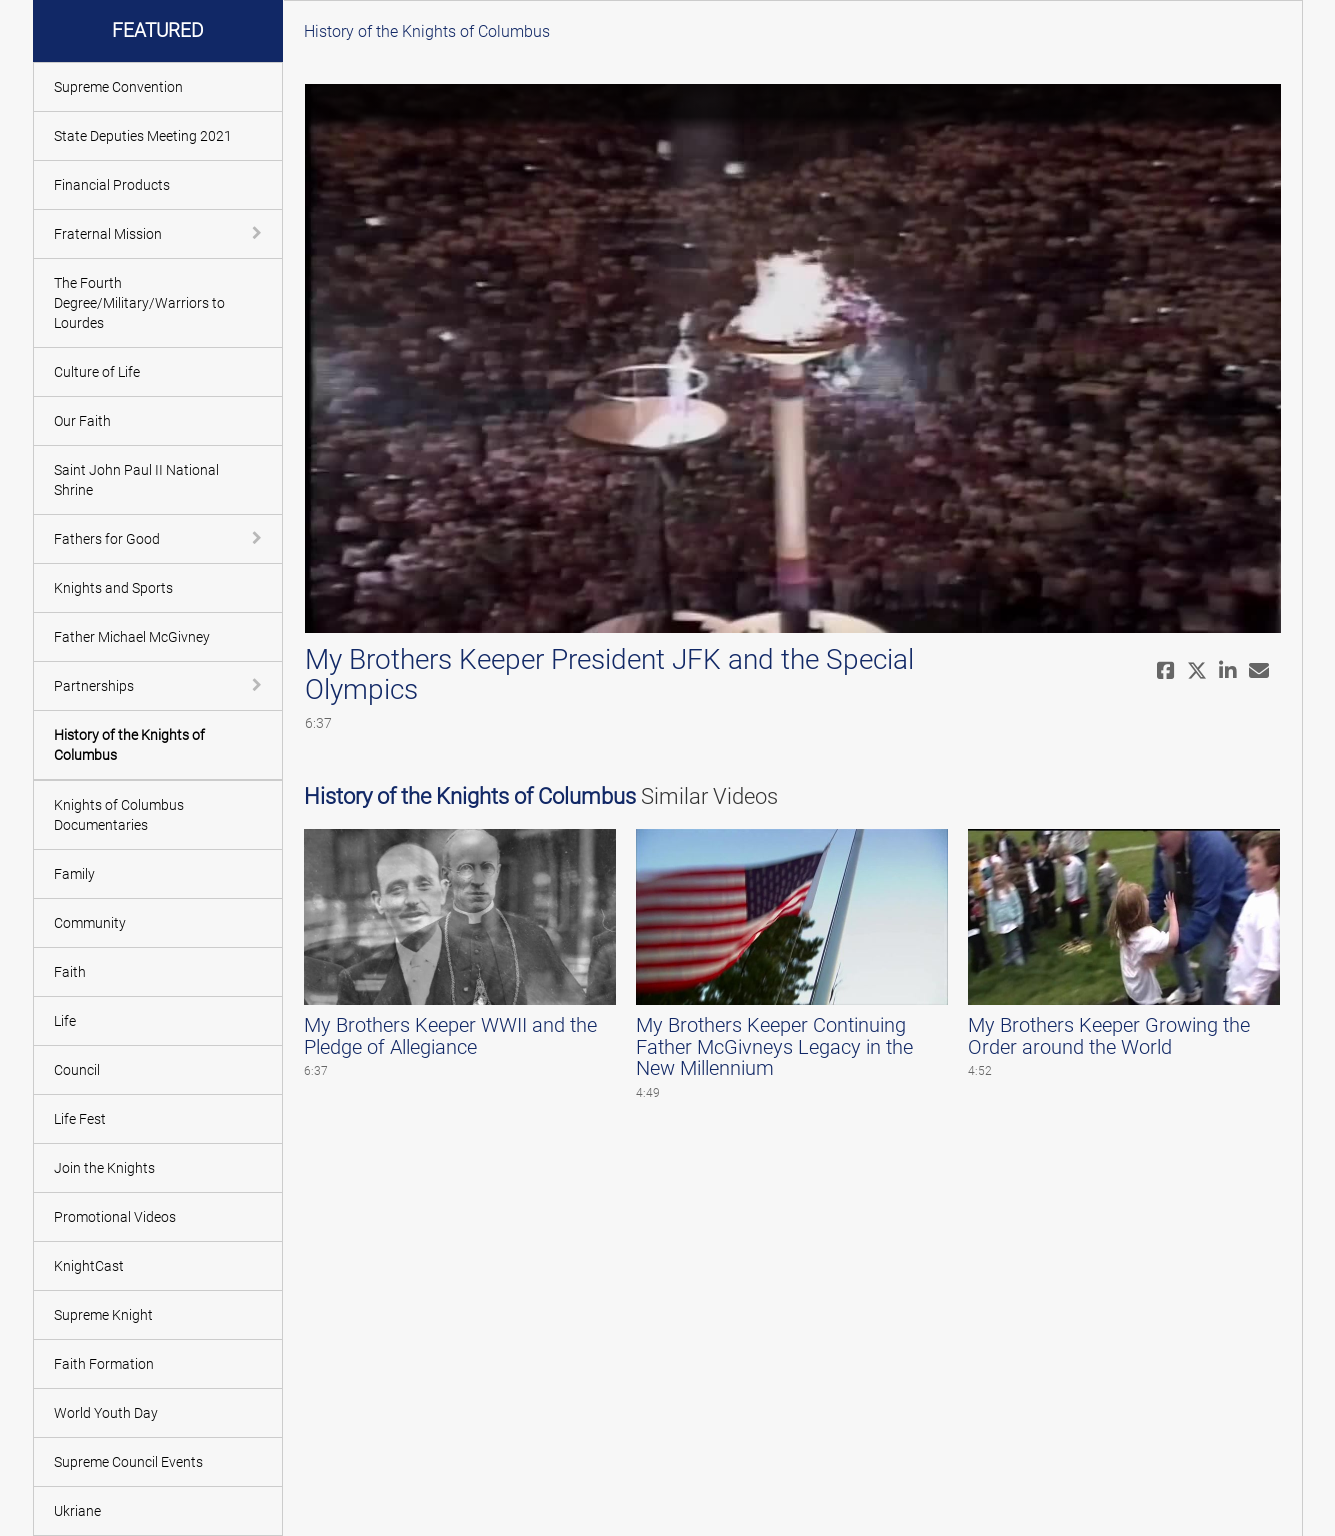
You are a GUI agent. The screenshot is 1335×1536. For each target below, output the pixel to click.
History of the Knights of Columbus (129, 745)
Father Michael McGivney (132, 637)
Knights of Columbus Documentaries (119, 815)
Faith (70, 972)
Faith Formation (104, 1364)
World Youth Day (106, 1413)
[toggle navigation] (259, 233)
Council (77, 1070)
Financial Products (112, 185)
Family (74, 874)
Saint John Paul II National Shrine (136, 480)
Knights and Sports (113, 588)
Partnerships (94, 686)
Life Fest (80, 1119)
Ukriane (77, 1511)
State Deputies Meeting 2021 (143, 136)
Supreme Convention (118, 87)
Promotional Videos (115, 1217)
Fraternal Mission (108, 234)
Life (65, 1021)
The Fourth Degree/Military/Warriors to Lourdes (139, 303)
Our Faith (82, 421)
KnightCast (89, 1266)
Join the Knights (104, 1168)
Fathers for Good (107, 539)
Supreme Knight (103, 1315)
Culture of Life (97, 372)
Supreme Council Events (128, 1462)
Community (90, 923)
